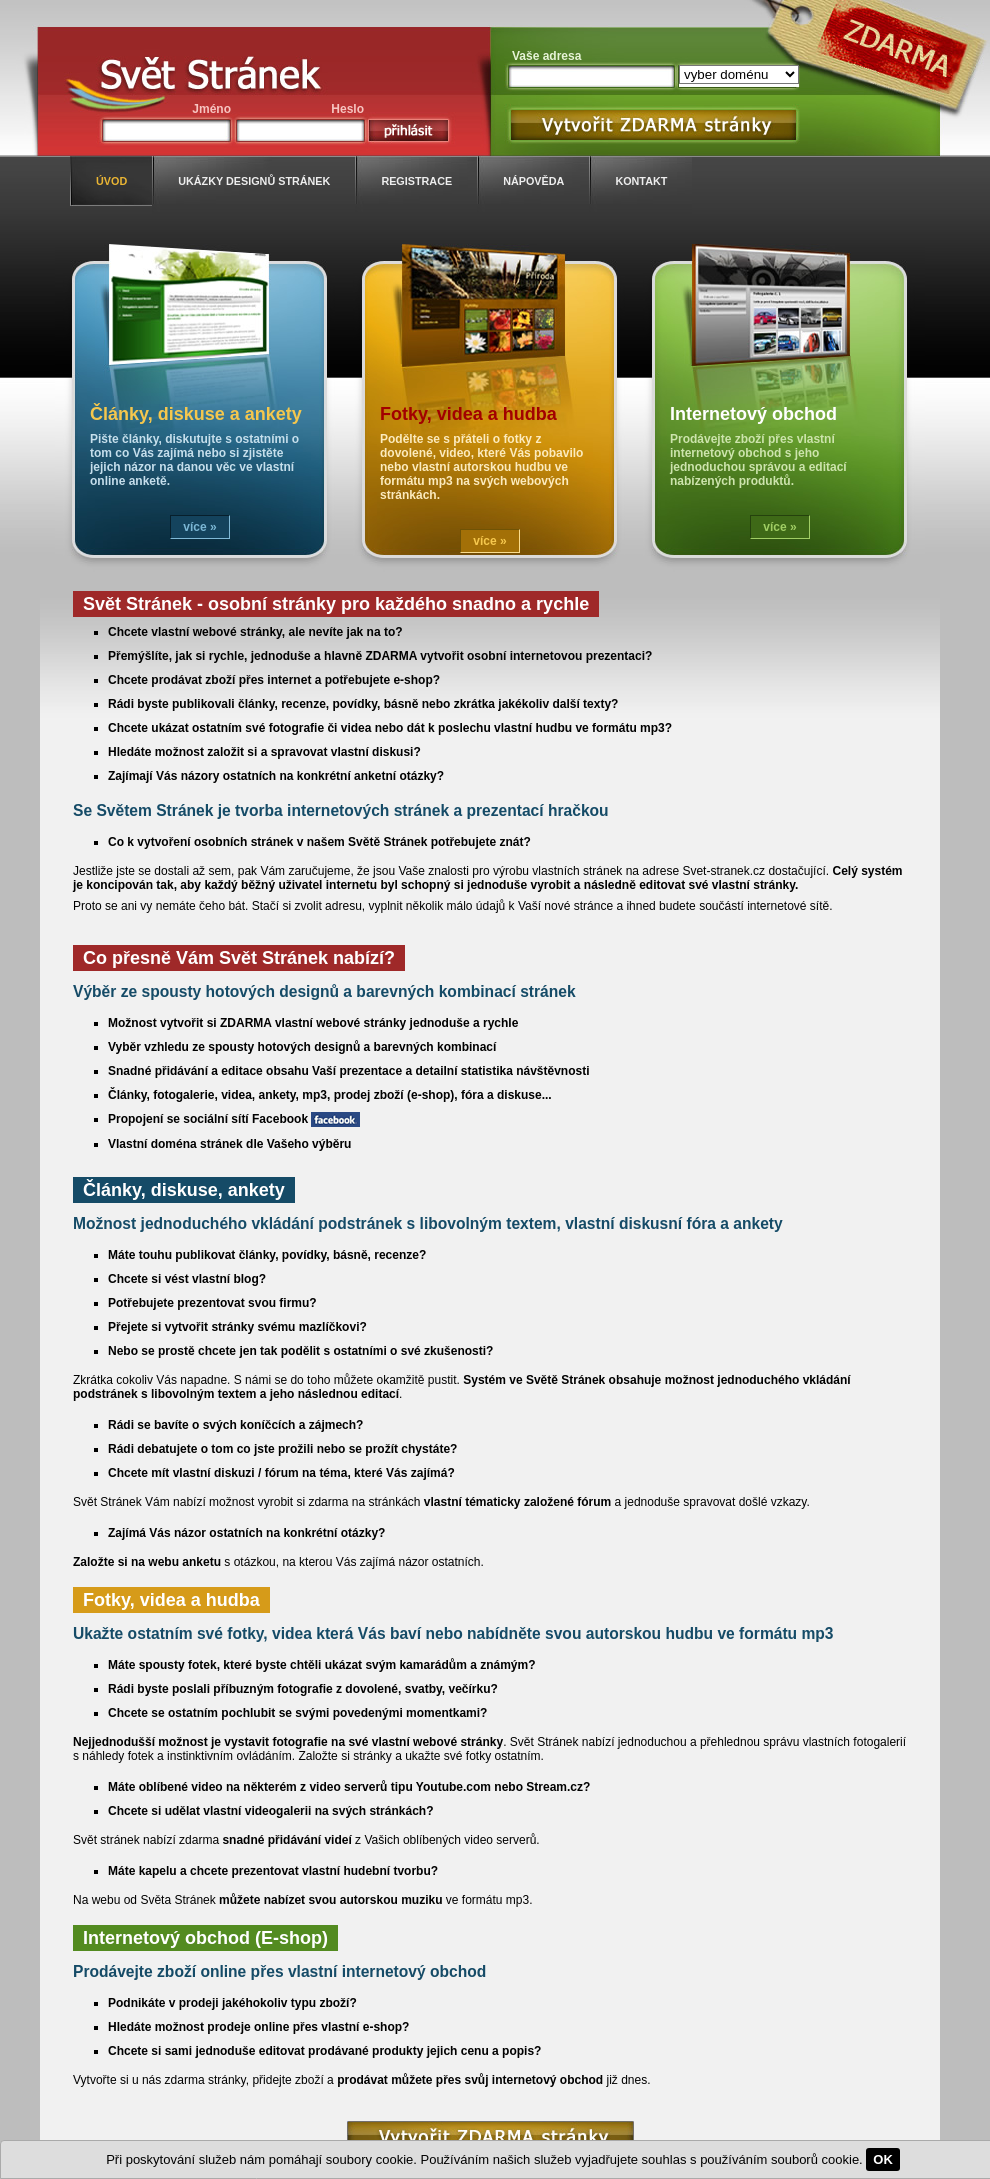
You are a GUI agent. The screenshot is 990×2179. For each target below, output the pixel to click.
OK (883, 2159)
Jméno (211, 109)
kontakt (641, 181)
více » (199, 527)
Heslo (347, 109)
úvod (111, 181)
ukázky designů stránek (254, 181)
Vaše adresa (546, 56)
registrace (416, 181)
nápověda (533, 181)
